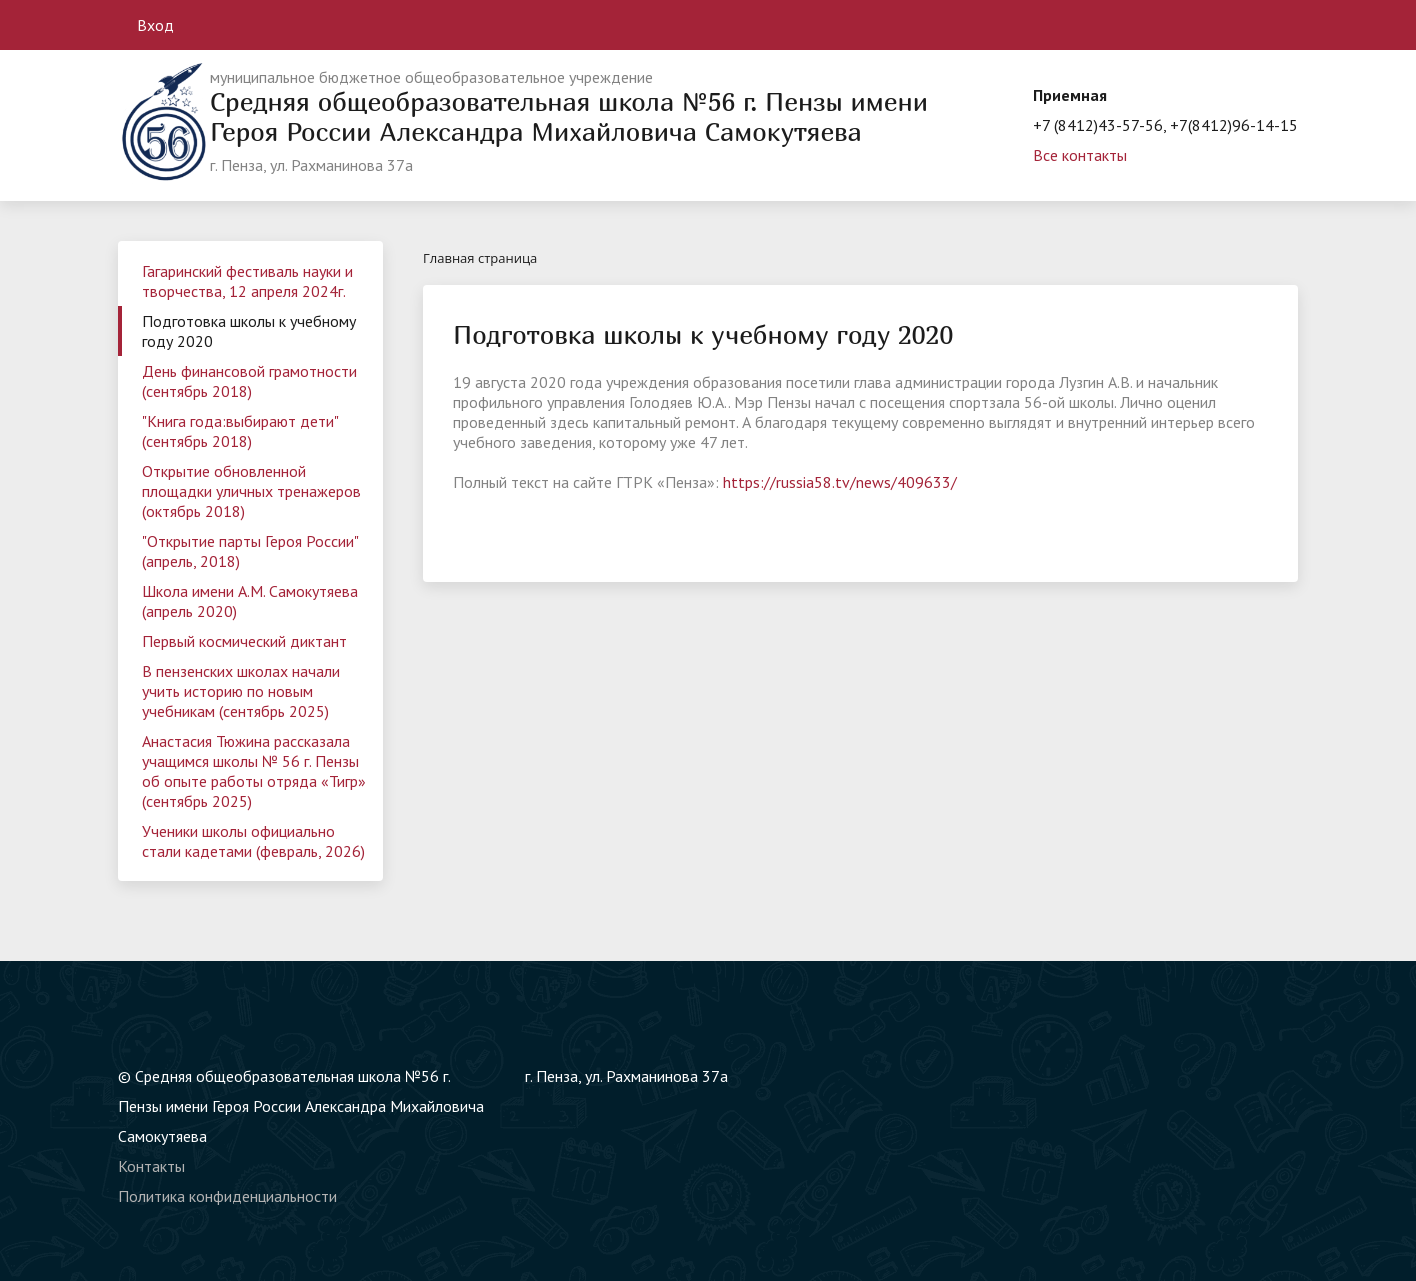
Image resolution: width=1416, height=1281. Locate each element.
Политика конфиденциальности (227, 1196)
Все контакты (1080, 155)
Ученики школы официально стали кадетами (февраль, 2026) (253, 841)
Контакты (151, 1166)
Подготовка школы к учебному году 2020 (249, 331)
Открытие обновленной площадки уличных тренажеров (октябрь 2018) (251, 491)
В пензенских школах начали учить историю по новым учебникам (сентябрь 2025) (241, 691)
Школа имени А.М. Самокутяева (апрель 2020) (250, 601)
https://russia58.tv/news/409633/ (840, 482)
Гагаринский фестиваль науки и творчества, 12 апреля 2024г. (247, 281)
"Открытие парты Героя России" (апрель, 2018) (250, 551)
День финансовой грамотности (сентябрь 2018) (249, 381)
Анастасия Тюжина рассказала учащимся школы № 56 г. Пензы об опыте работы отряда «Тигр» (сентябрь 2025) (254, 771)
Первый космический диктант (244, 641)
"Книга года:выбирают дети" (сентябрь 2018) (240, 431)
